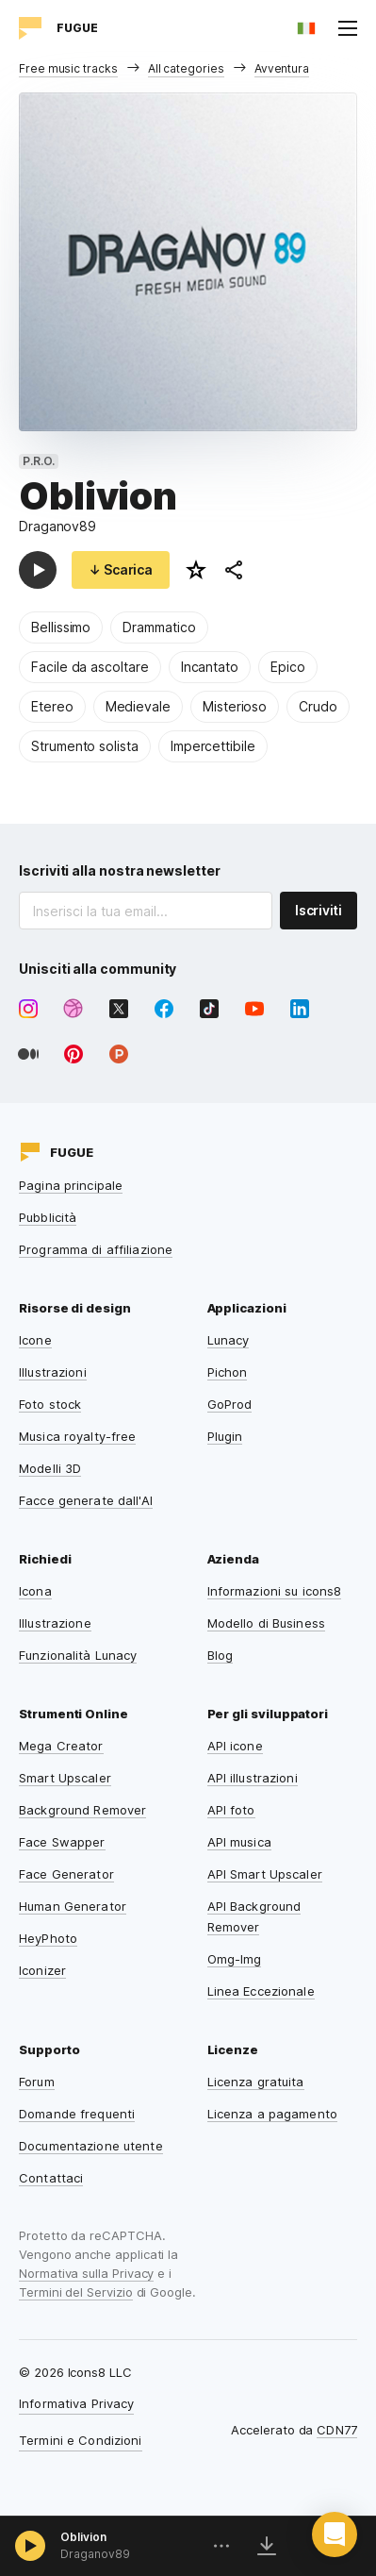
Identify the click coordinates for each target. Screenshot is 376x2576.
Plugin (225, 1436)
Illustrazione (55, 1623)
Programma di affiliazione (95, 1249)
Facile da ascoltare (90, 667)
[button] (334, 2534)
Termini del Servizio (76, 2292)
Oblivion (83, 2537)
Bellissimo (60, 627)
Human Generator (72, 1906)
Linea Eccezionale (261, 1991)
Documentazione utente (91, 2145)
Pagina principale (71, 1185)
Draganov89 (57, 526)
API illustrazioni (252, 1777)
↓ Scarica (121, 569)
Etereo (52, 706)
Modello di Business (266, 1623)
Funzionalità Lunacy (78, 1655)
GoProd (230, 1404)
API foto (231, 1809)
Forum (37, 2081)
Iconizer (42, 1970)
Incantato (209, 667)
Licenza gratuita (255, 2081)
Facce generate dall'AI (86, 1500)
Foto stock (50, 1404)
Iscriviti (318, 910)
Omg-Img (234, 1958)
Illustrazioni (53, 1372)
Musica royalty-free (77, 1436)
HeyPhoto (48, 1938)
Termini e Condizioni (80, 2440)
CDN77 (337, 2429)
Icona (35, 1590)
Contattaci (51, 2177)
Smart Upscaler (65, 1777)
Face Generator (66, 1874)
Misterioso (235, 706)
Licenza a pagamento (272, 2113)
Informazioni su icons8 (274, 1590)
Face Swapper (62, 1841)
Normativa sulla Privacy (86, 2273)
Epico (287, 667)
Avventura (281, 68)
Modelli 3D (50, 1468)
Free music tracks (68, 68)
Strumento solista (85, 746)
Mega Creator (61, 1745)
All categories (186, 68)
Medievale (138, 706)
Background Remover (82, 1809)
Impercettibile (213, 746)
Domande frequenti (77, 2113)
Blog (220, 1655)
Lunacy (228, 1339)
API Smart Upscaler (264, 1874)
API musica (239, 1841)
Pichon (227, 1372)
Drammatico (159, 627)
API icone (235, 1745)
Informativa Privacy (76, 2403)
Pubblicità (47, 1217)
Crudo (318, 706)
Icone (35, 1339)
